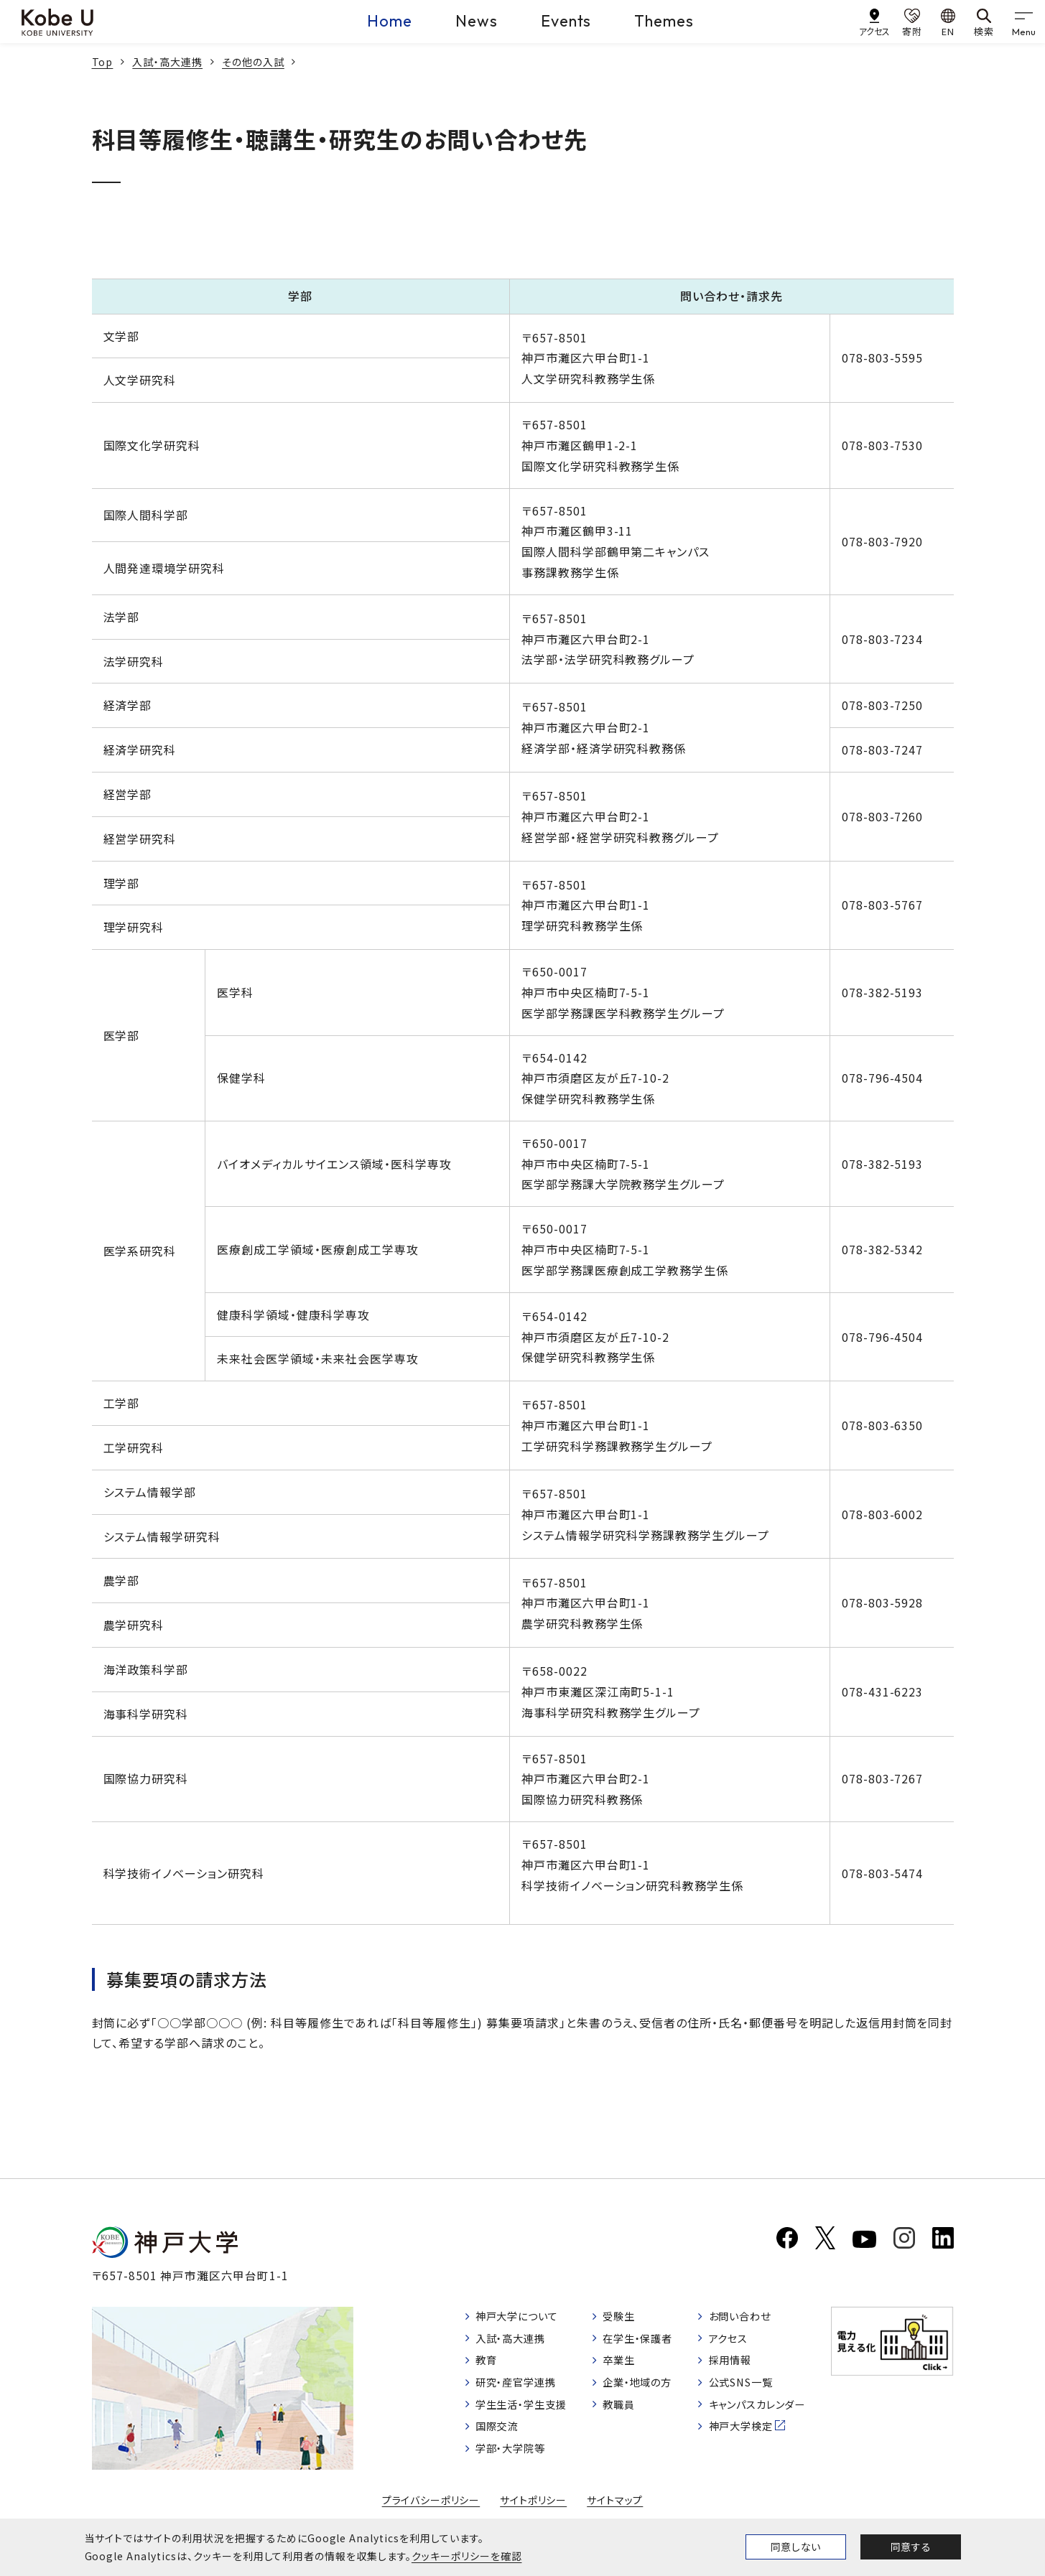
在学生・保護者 (644, 2344)
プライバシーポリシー (430, 2510)
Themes (664, 21)
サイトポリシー (533, 2510)
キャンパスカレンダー (763, 2417)
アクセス (730, 2344)
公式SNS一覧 (745, 2393)
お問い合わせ (743, 2320)
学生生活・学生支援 (529, 2417)
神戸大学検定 (744, 2441)
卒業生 (622, 2369)
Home (389, 21)
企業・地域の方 (643, 2393)
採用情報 (732, 2369)
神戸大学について (524, 2320)
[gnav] (1023, 21)
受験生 (622, 2320)
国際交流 (501, 2441)
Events (566, 21)
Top (102, 62)
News (476, 21)
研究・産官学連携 (523, 2393)
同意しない (796, 2546)
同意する (911, 2546)
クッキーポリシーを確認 (467, 2556)
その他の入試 (253, 62)
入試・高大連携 (167, 62)
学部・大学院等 (517, 2466)
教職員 (622, 2417)
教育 (489, 2369)
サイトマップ (615, 2510)
